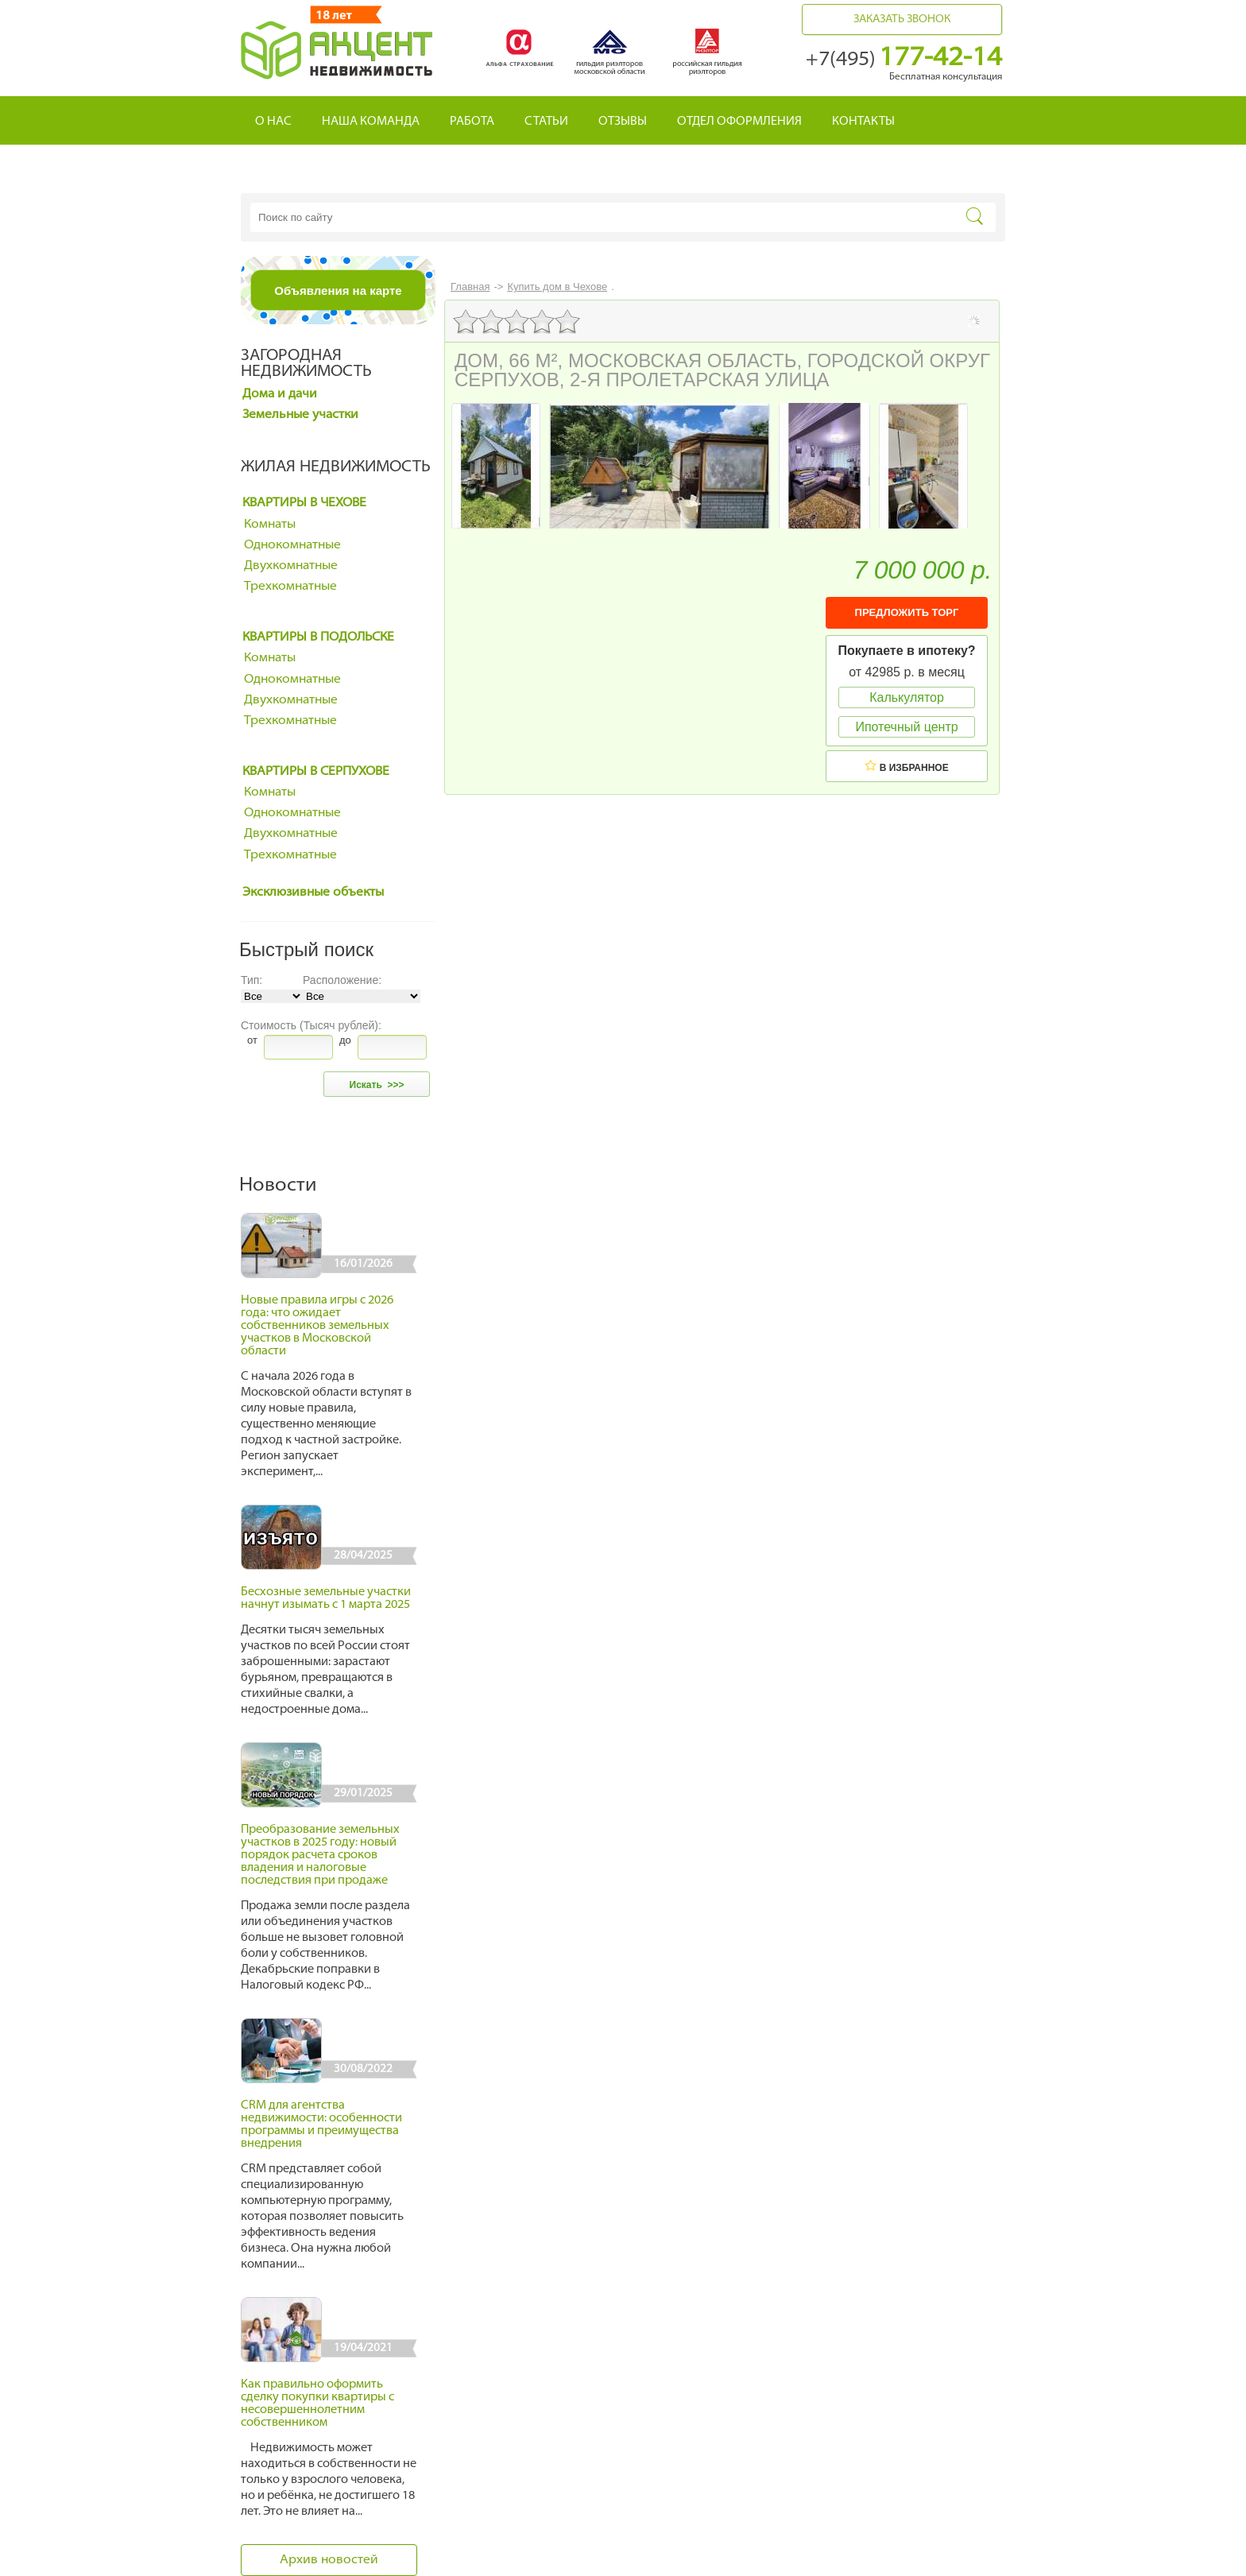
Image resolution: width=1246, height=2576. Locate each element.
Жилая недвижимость (336, 467)
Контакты (863, 122)
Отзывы (622, 122)
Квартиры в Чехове (304, 503)
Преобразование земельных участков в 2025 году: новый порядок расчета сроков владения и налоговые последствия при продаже (320, 1855)
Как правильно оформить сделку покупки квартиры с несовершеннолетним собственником (317, 2404)
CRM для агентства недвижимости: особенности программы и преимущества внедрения (321, 2125)
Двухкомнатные (291, 566)
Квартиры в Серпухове (315, 771)
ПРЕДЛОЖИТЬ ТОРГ (907, 612)
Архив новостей (329, 2560)
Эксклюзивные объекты (313, 892)
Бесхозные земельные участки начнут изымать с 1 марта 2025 (326, 1598)
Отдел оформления (739, 122)
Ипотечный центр (906, 727)
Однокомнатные (292, 545)
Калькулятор (906, 697)
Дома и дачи (279, 394)
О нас (273, 122)
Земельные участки (300, 415)
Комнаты (270, 524)
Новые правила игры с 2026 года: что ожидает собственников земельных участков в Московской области (317, 1326)
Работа (472, 122)
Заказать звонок (901, 19)
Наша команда (371, 122)
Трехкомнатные (290, 586)
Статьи (546, 122)
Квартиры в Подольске (318, 637)
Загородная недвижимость (306, 364)
